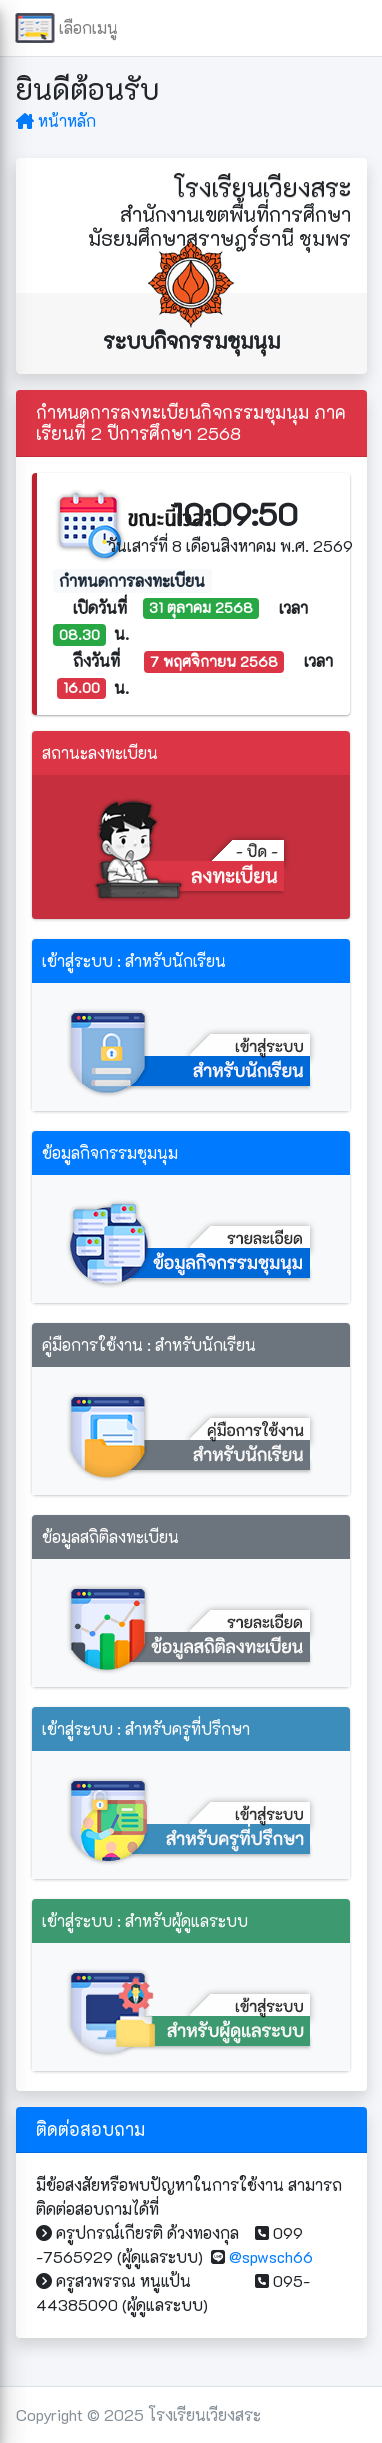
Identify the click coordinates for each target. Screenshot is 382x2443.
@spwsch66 (271, 2256)
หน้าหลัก (56, 120)
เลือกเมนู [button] (80, 28)
